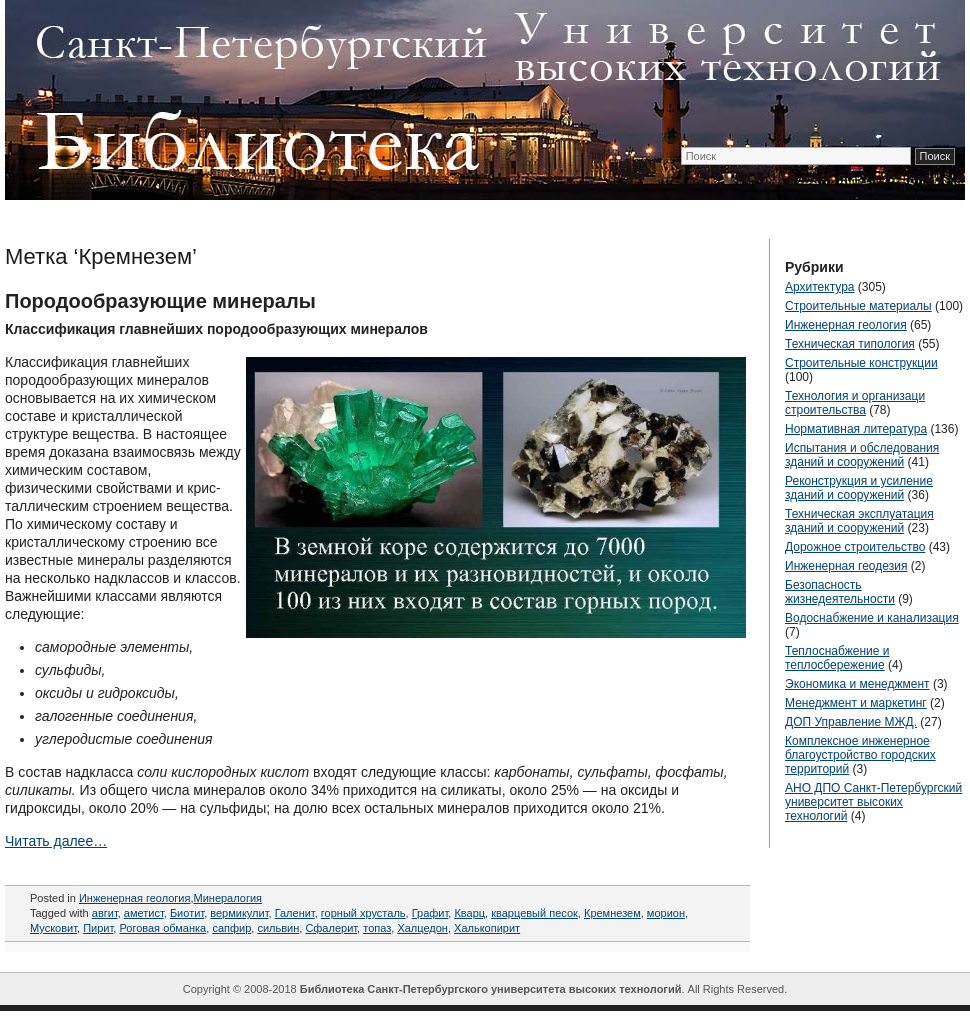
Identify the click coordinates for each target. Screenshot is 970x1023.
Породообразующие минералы (160, 301)
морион (666, 913)
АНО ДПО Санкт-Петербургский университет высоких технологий (873, 802)
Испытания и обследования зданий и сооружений (862, 455)
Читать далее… (56, 841)
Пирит (98, 928)
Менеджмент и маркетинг (856, 703)
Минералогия (228, 898)
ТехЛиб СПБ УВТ (480, 96)
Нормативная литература (856, 429)
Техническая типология (850, 344)
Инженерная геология (135, 898)
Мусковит (53, 928)
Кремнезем (612, 913)
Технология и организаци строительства (855, 403)
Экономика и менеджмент (857, 684)
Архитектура (820, 287)
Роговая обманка (162, 928)
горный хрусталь (363, 913)
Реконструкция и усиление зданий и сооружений (859, 488)
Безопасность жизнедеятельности (840, 592)
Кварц (469, 913)
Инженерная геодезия (846, 566)
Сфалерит (331, 928)
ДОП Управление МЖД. (851, 722)
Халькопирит (487, 928)
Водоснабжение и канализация (872, 618)
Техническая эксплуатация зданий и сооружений (859, 521)
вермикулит (239, 913)
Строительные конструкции (861, 363)
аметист (144, 913)
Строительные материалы (858, 306)
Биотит (187, 913)
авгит (105, 913)
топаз (377, 928)
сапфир (231, 928)
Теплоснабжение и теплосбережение (837, 658)
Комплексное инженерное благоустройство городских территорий (860, 755)
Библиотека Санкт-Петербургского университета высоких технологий (491, 989)
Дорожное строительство (855, 547)
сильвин (278, 928)
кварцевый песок (534, 913)
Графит (430, 913)
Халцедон (422, 928)
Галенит (295, 913)
